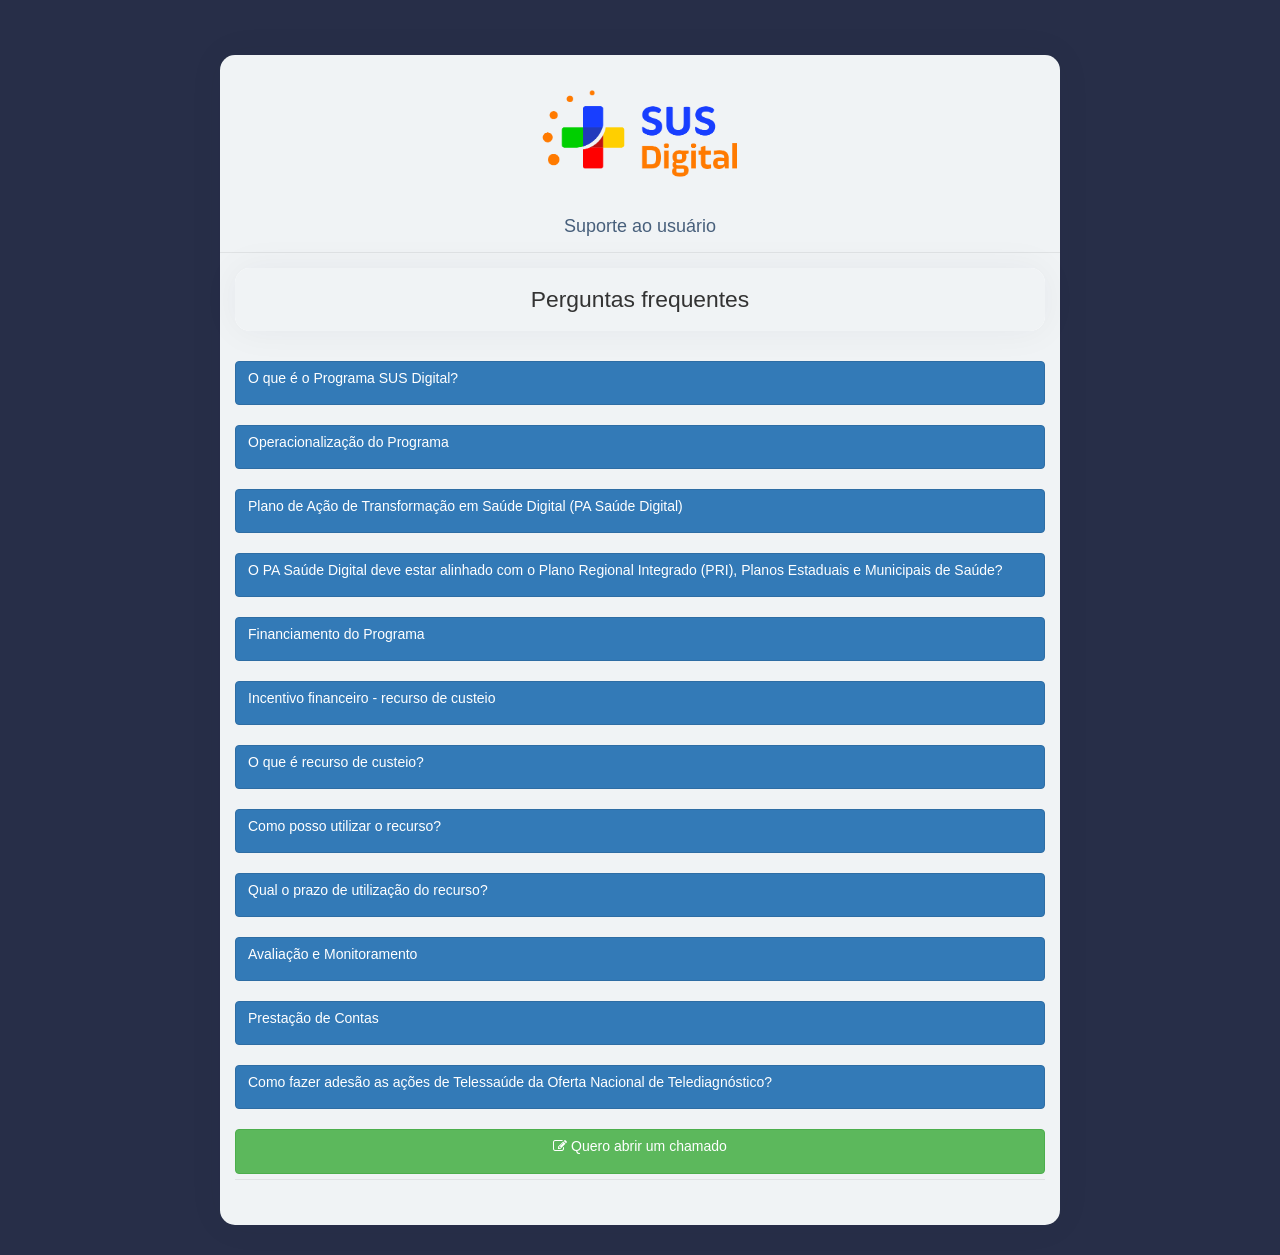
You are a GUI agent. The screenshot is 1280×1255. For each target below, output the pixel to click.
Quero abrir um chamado (640, 1146)
